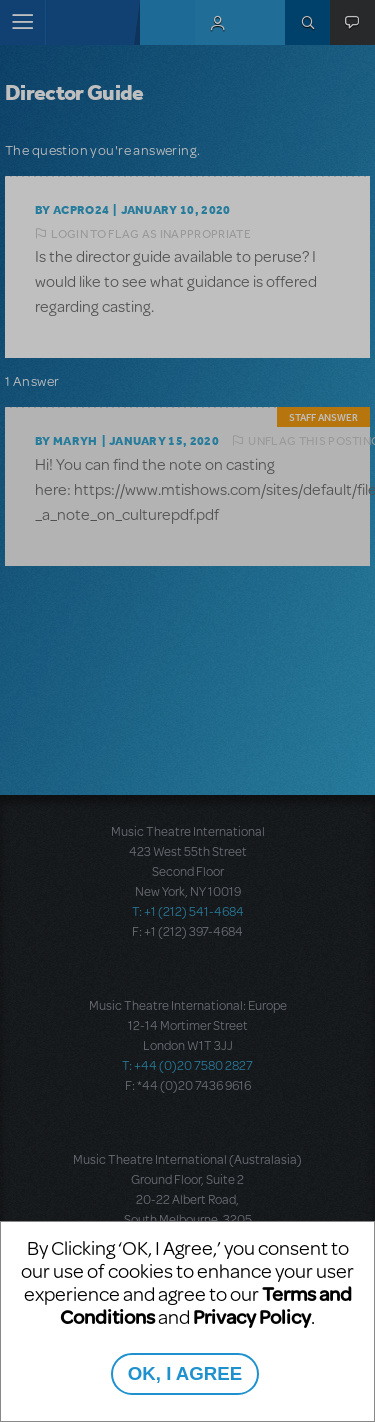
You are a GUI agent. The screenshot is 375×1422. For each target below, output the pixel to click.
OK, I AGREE (185, 1373)
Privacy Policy (252, 1316)
